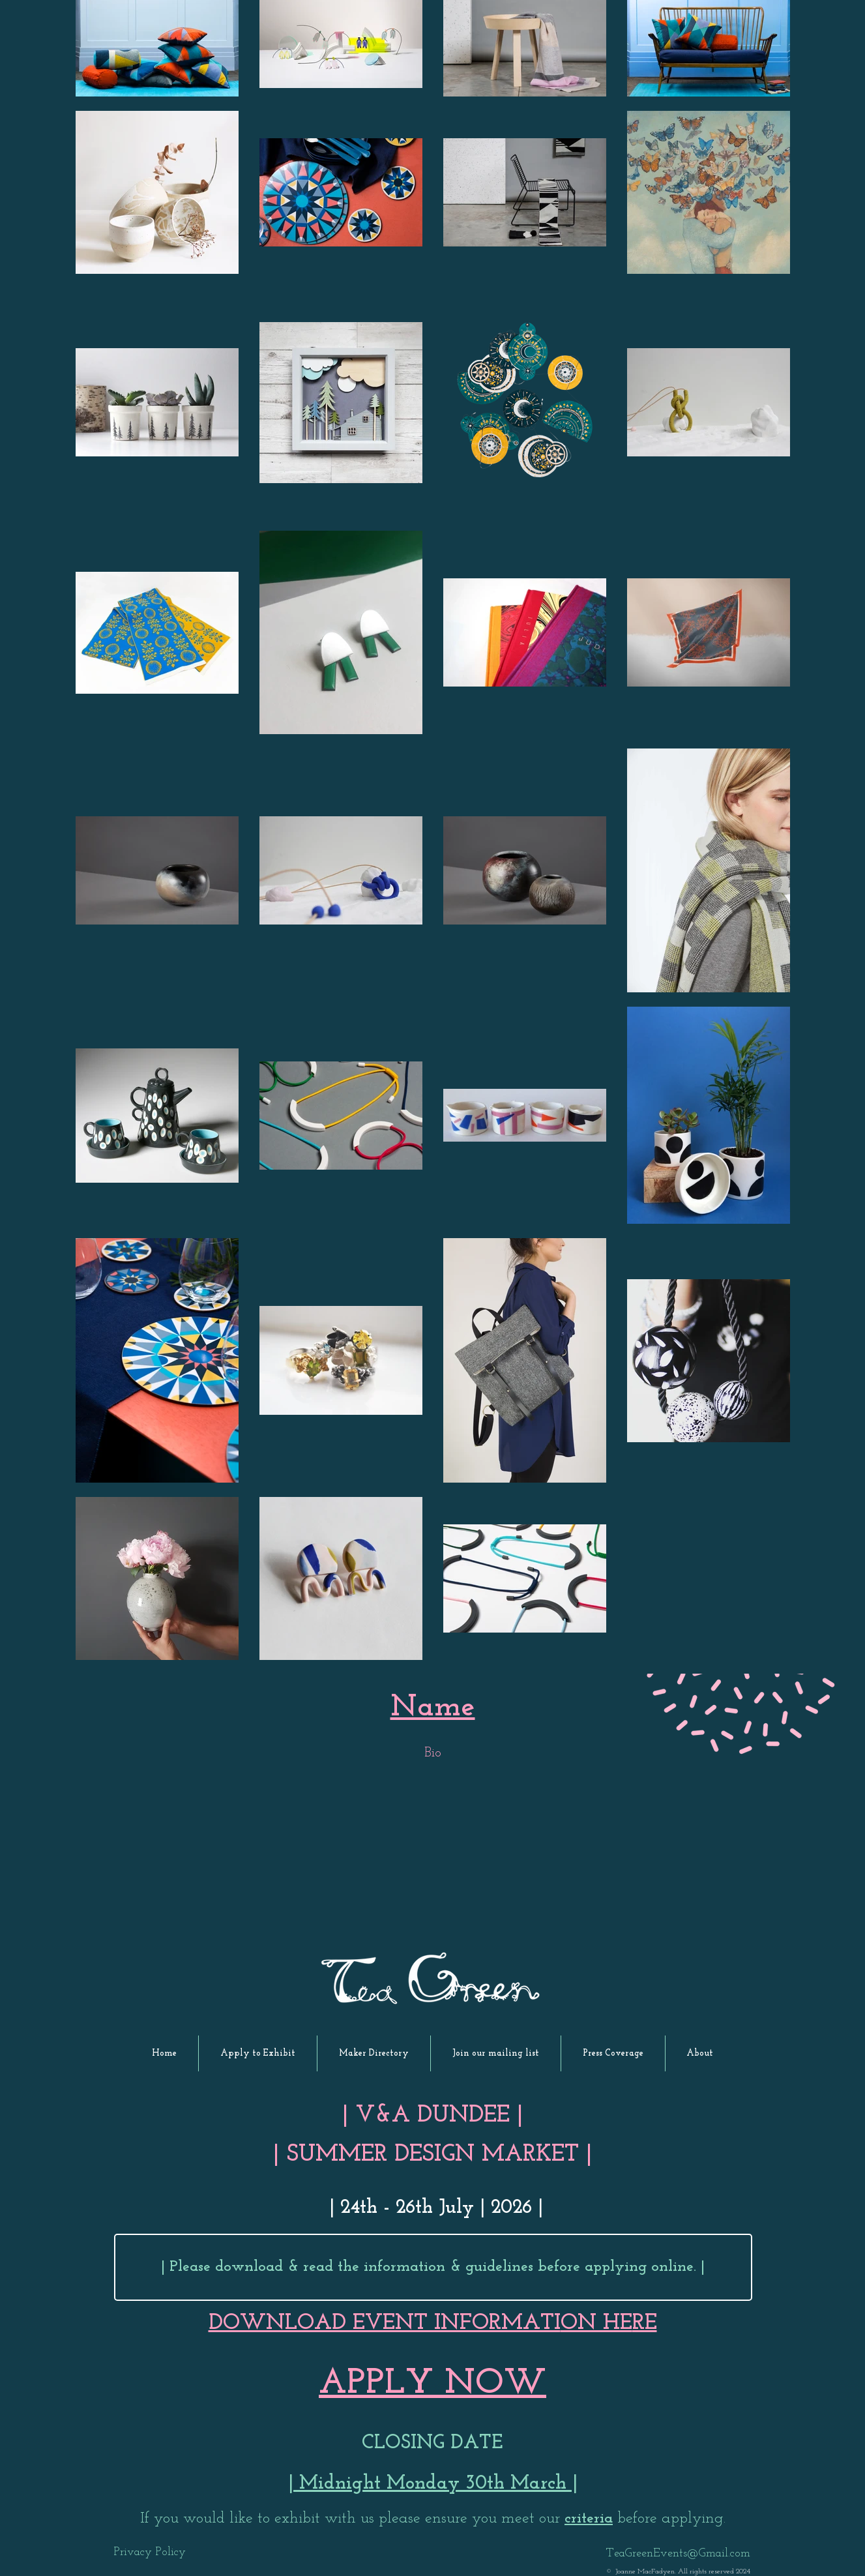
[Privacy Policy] (149, 2552)
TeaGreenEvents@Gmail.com (678, 2553)
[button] (258, 2053)
